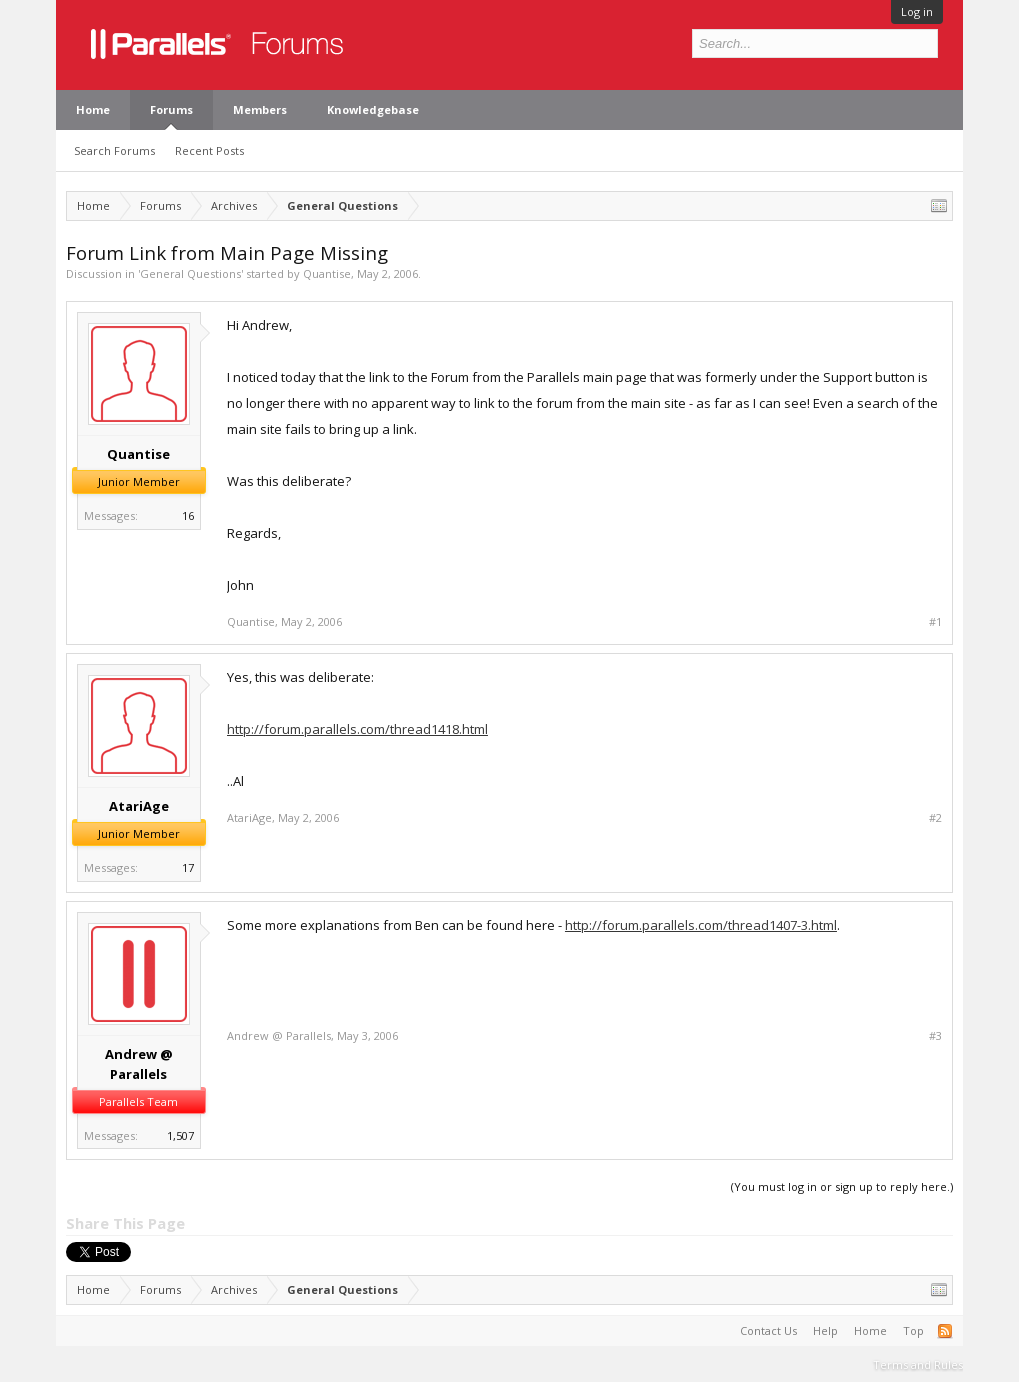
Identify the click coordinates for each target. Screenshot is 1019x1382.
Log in (917, 11)
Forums (171, 109)
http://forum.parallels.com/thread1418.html (357, 729)
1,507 (180, 1135)
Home (93, 109)
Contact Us (768, 1330)
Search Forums (114, 150)
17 (188, 867)
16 (188, 515)
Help (825, 1330)
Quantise (327, 273)
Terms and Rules (918, 1364)
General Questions (190, 273)
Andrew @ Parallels (139, 1064)
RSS (945, 1331)
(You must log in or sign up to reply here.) (842, 1186)
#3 (935, 1036)
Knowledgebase (373, 109)
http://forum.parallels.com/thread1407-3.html (701, 925)
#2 (935, 818)
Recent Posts (209, 150)
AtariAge (139, 806)
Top (913, 1330)
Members (260, 109)
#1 (935, 622)
